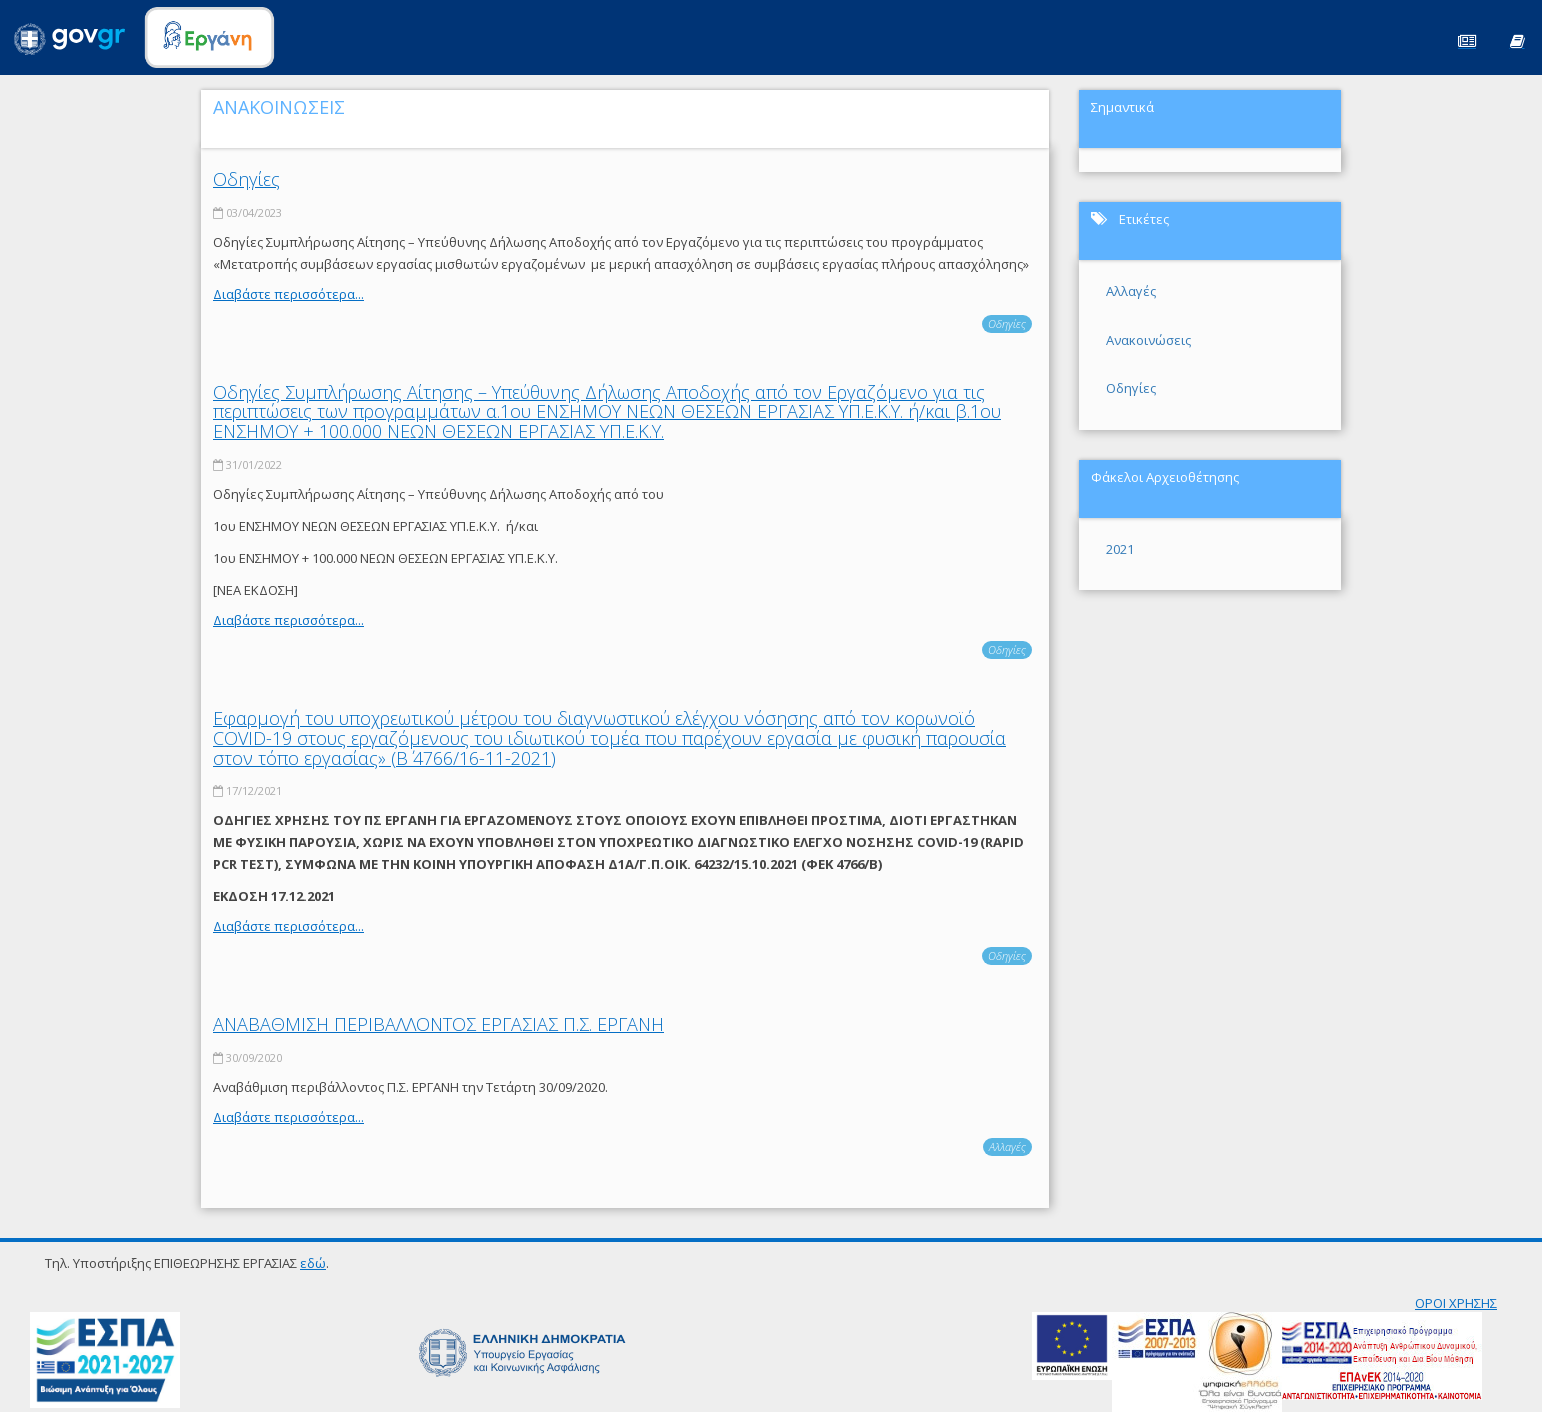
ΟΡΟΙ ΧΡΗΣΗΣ (1456, 1303)
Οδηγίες (246, 179)
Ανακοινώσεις (1148, 340)
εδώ (313, 1263)
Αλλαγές (1007, 1146)
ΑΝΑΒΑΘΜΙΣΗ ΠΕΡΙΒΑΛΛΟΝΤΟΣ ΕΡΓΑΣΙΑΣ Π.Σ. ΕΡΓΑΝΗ (438, 1024)
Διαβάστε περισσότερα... (288, 294)
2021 (1120, 549)
